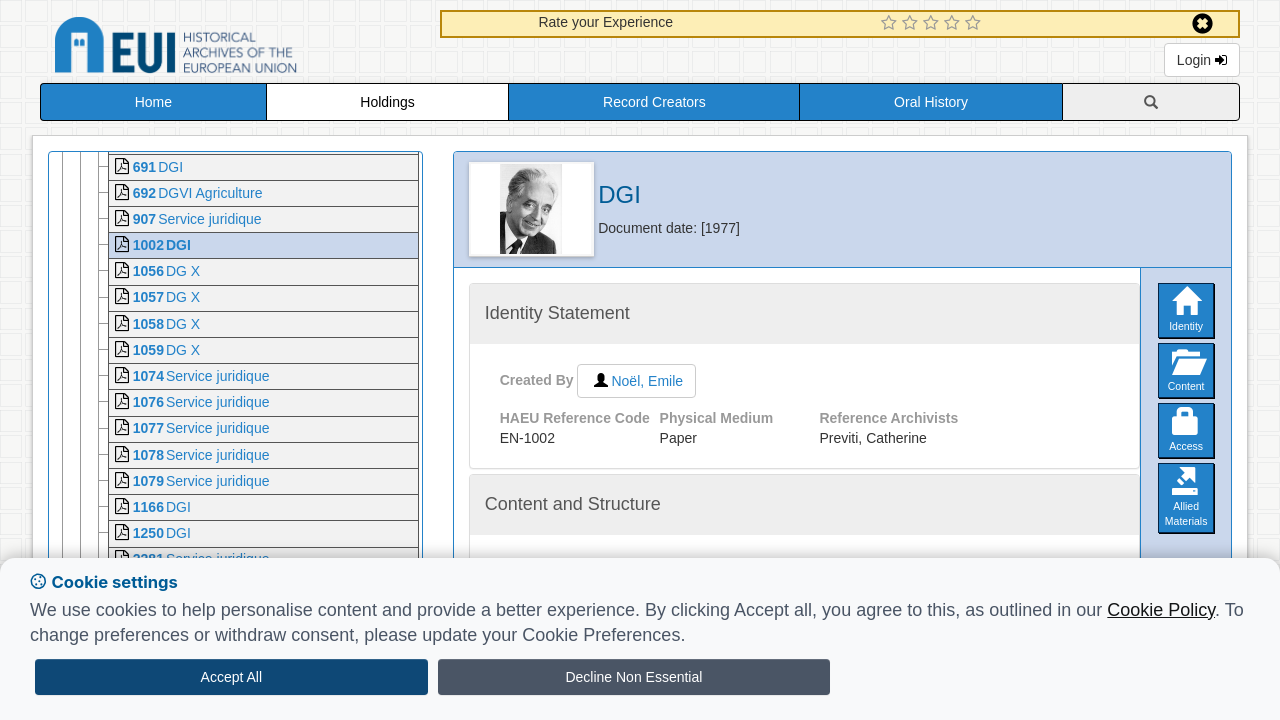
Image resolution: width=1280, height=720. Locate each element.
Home (153, 102)
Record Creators (654, 102)
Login (1202, 60)
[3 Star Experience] (933, 24)
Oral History (931, 102)
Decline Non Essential (633, 677)
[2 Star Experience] (912, 24)
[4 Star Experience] (954, 24)
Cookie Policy (1161, 610)
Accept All (231, 677)
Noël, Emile (636, 381)
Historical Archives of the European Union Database (232, 48)
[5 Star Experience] (975, 24)
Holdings (387, 102)
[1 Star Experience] (891, 24)
